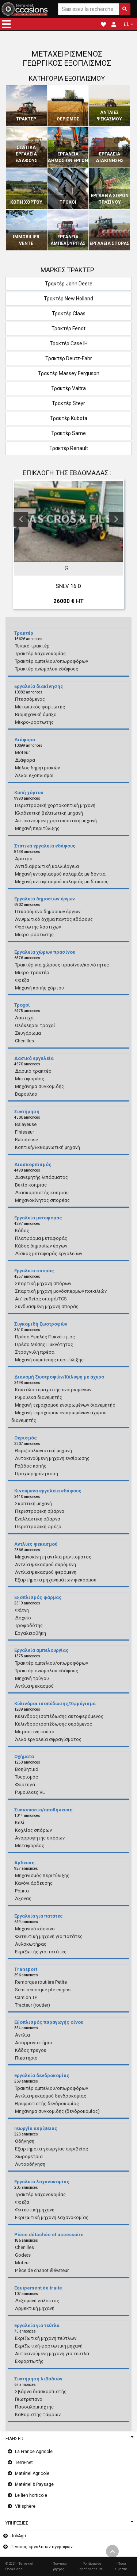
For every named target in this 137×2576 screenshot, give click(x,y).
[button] (6, 24)
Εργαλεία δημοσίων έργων (67, 157)
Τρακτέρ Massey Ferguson (68, 373)
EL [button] (126, 24)
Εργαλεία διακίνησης (109, 157)
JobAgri (18, 2535)
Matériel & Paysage (34, 2484)
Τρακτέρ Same (68, 433)
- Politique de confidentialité (91, 2566)
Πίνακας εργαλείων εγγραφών (42, 2546)
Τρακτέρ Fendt (68, 328)
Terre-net (24, 2462)
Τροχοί (68, 202)
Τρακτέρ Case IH (69, 343)
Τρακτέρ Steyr (68, 403)
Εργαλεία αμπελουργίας (67, 240)
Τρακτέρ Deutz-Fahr (68, 358)
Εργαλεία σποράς (109, 243)
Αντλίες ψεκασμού (109, 116)
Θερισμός (68, 119)
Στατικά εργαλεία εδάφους (26, 154)
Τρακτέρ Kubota (68, 418)
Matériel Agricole (32, 2473)
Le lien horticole (31, 2495)
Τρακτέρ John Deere (68, 284)
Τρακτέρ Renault (68, 448)
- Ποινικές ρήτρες (59, 2566)
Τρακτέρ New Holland (68, 298)
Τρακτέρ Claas (68, 313)
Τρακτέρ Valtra (68, 388)
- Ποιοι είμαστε (121, 2566)
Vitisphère (25, 2506)
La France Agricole (34, 2451)
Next (116, 519)
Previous (21, 519)
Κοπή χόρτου (26, 202)
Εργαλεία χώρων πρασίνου (110, 199)
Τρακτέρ (26, 119)
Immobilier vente (26, 240)
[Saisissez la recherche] (88, 9)
